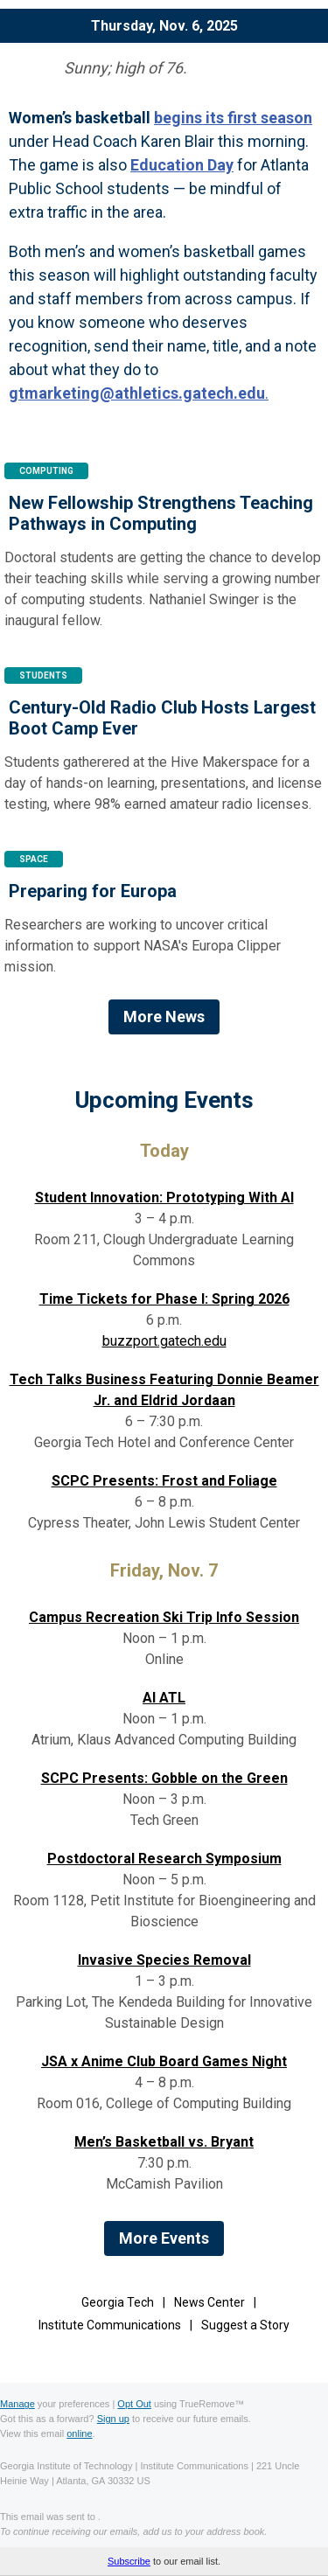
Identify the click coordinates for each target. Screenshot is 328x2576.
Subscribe (129, 2561)
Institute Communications (109, 2325)
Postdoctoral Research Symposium (164, 1858)
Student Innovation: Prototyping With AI (164, 1197)
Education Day (182, 165)
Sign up (113, 2418)
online (79, 2433)
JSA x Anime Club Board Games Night (164, 2061)
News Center (209, 2302)
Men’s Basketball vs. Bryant (164, 2142)
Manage (17, 2403)
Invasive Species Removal (164, 1960)
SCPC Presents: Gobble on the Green (164, 1778)
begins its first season (233, 117)
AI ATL (164, 1697)
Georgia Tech (117, 2302)
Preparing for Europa (93, 891)
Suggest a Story (245, 2325)
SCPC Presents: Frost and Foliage (164, 1480)
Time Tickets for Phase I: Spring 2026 (164, 1299)
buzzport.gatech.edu (164, 1341)
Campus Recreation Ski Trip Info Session (164, 1617)
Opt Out (134, 2403)
